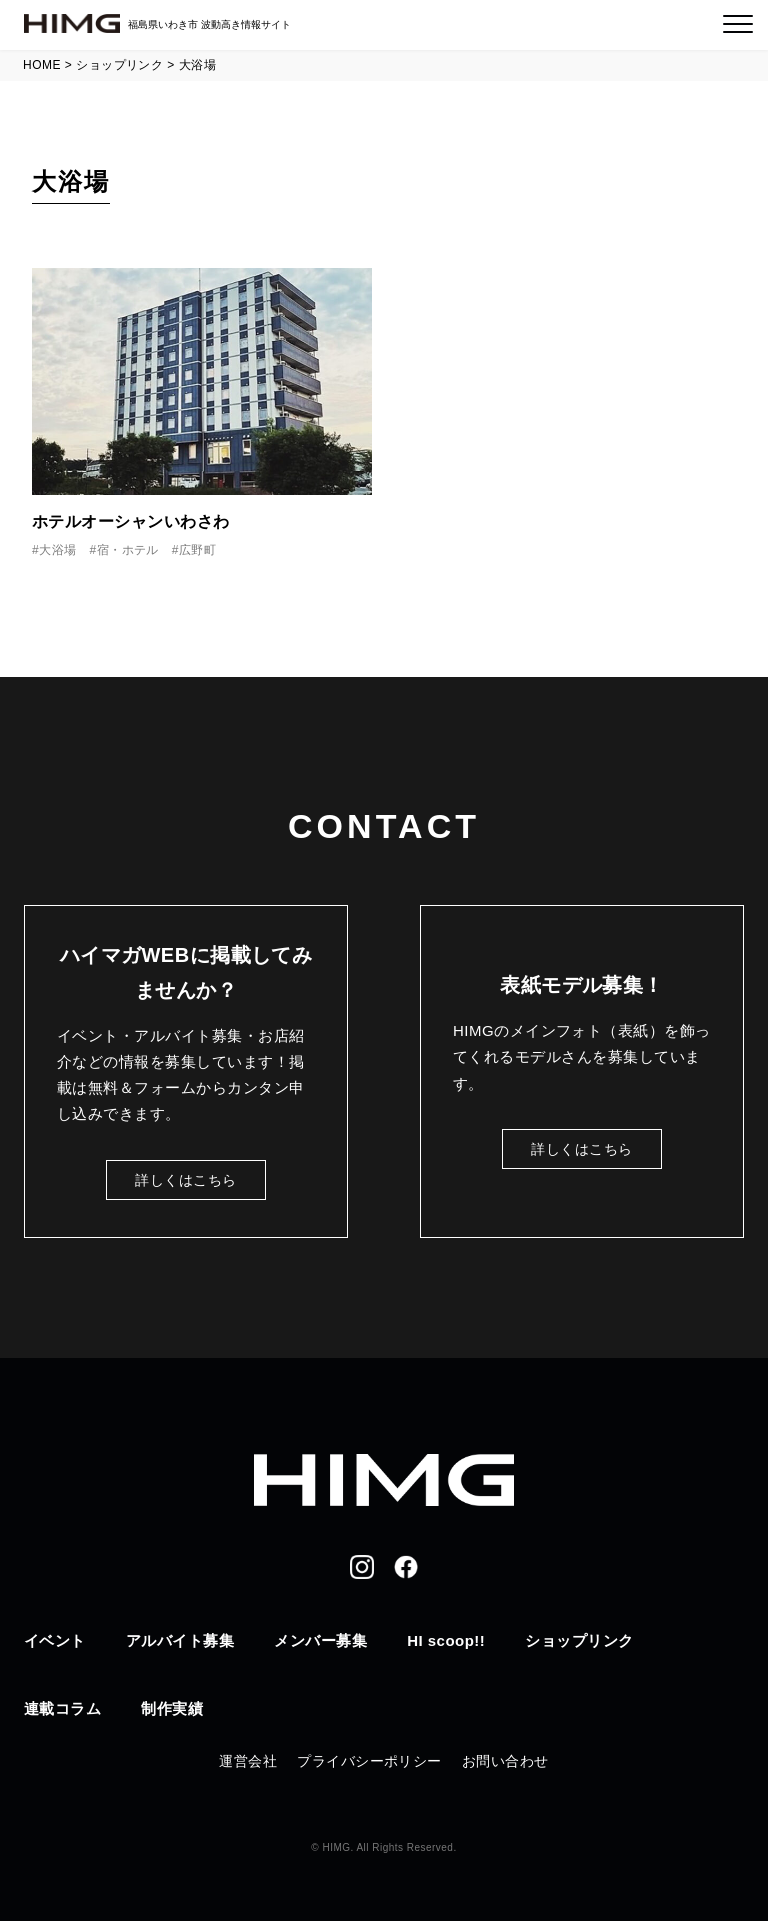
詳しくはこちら (185, 1180)
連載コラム (62, 1708)
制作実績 (172, 1708)
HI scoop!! (446, 1640)
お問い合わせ (505, 1761)
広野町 (197, 550)
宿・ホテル (128, 550)
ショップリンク (579, 1640)
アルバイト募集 (180, 1640)
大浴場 (57, 550)
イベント (55, 1640)
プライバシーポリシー (369, 1761)
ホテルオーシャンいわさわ (131, 521)
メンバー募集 (320, 1640)
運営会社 (248, 1761)
